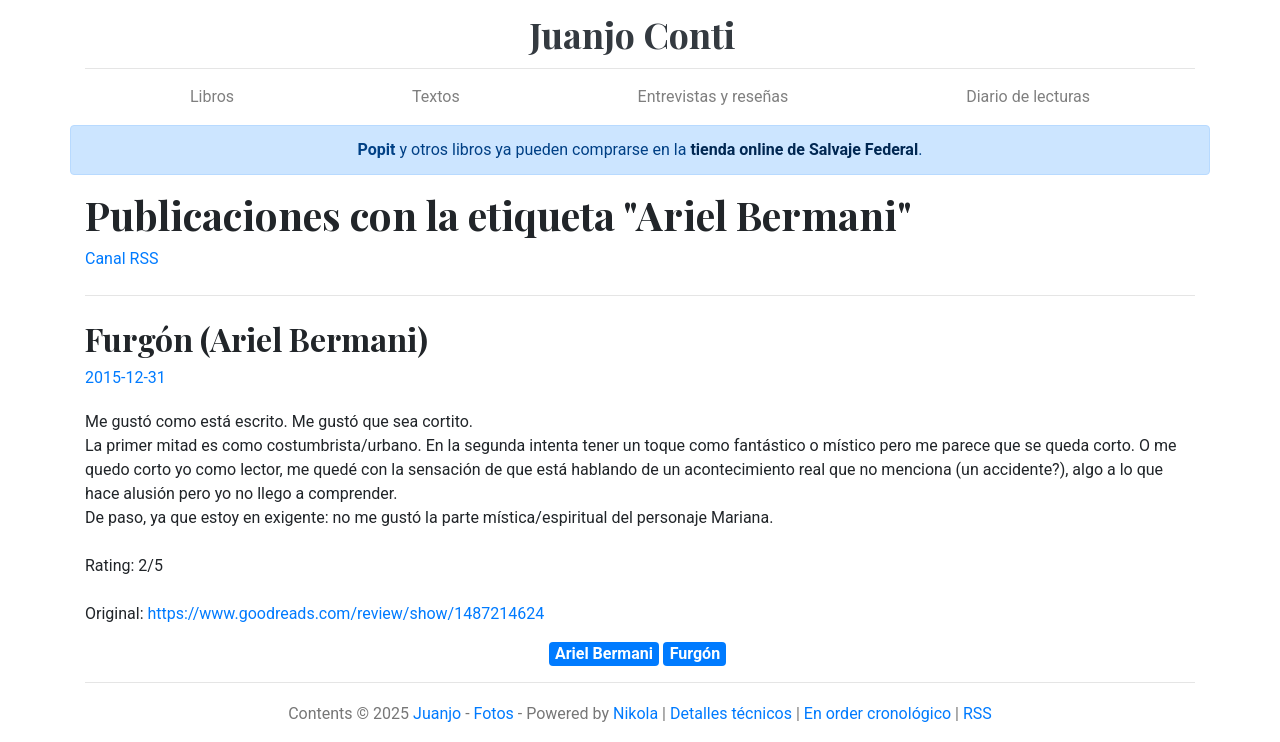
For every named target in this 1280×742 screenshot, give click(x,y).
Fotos (494, 713)
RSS (977, 713)
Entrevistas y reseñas (713, 96)
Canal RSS (121, 258)
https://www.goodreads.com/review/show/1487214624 (345, 613)
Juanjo (437, 713)
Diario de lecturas (1028, 96)
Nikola (635, 713)
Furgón (695, 653)
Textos (436, 96)
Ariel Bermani (604, 653)
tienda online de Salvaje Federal (804, 149)
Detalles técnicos (731, 713)
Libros (212, 96)
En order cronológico (877, 713)
